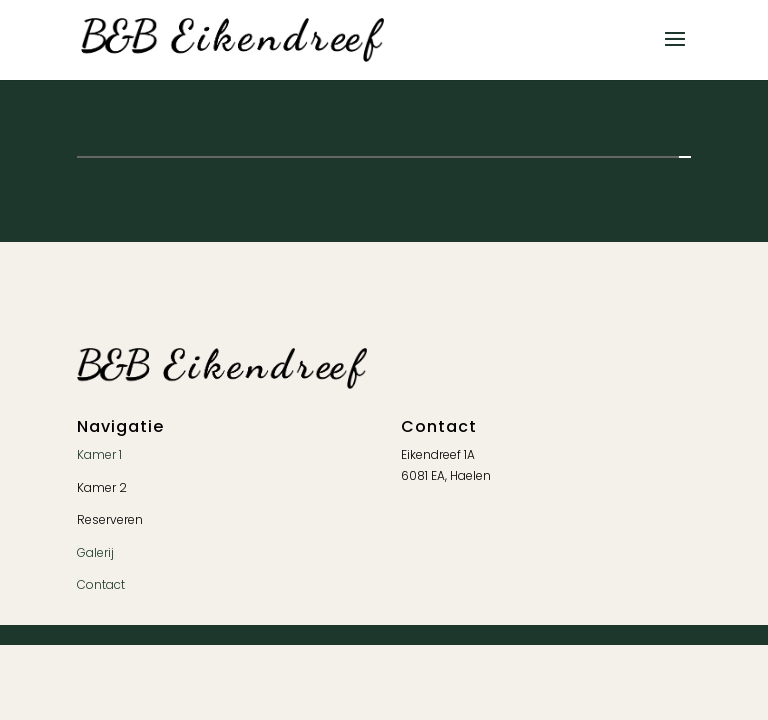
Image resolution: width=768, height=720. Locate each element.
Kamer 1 (99, 454)
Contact (101, 584)
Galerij (95, 552)
